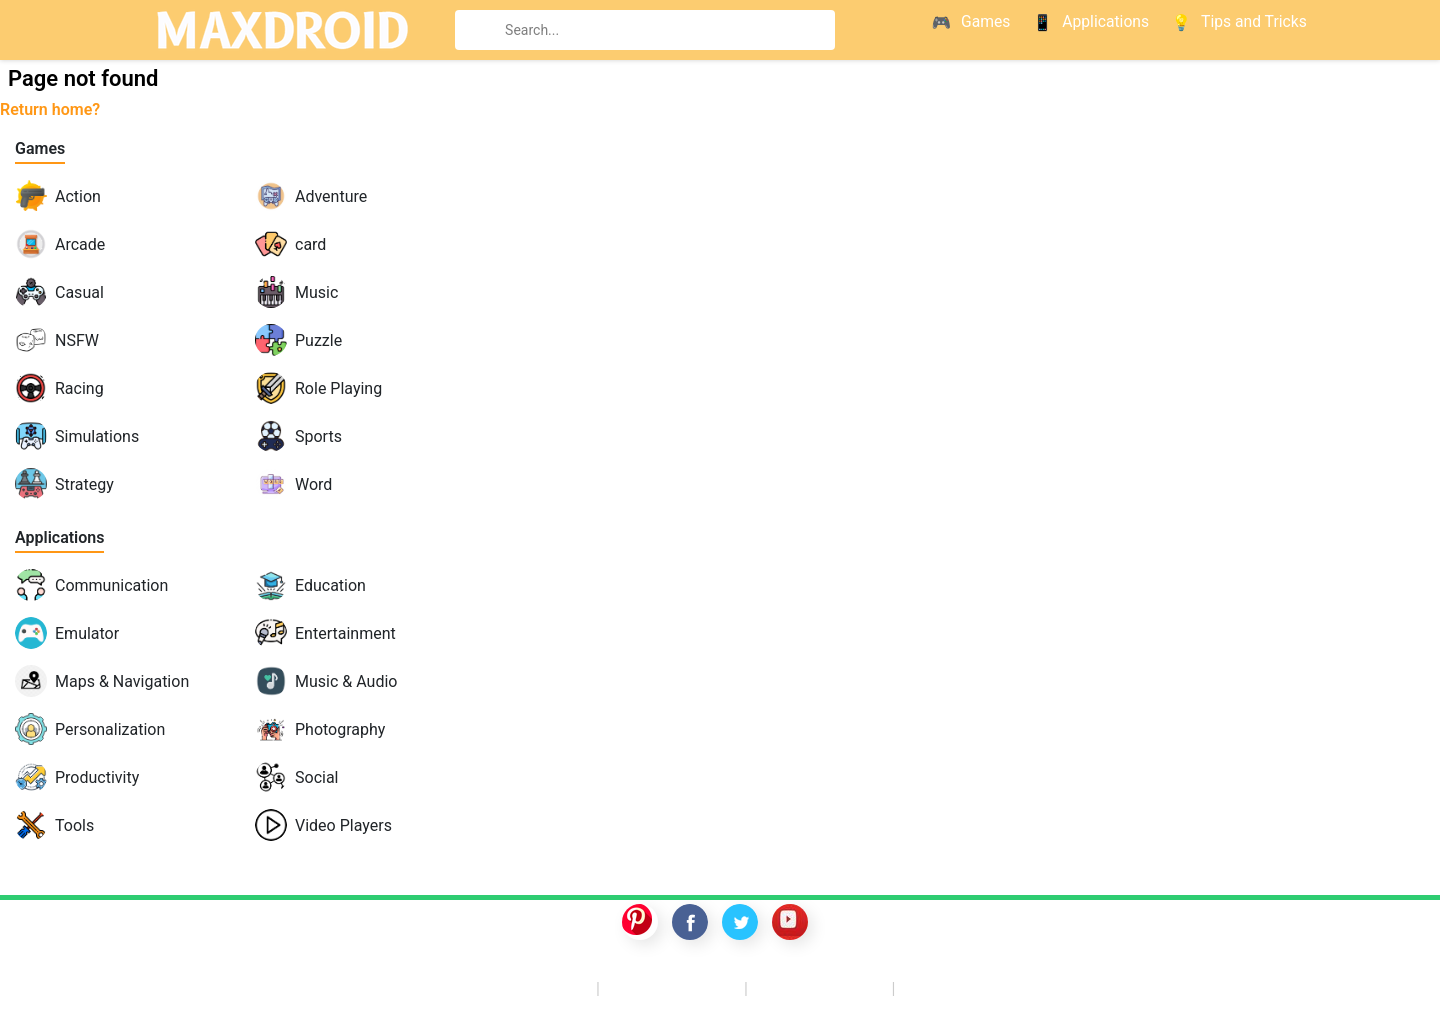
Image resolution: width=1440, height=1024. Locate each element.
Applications (59, 537)
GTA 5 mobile (822, 987)
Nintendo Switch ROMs (1011, 987)
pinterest (640, 922)
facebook (690, 922)
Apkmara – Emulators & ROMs (451, 987)
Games (40, 148)
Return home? (50, 109)
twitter (740, 922)
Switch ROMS (674, 987)
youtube (790, 922)
